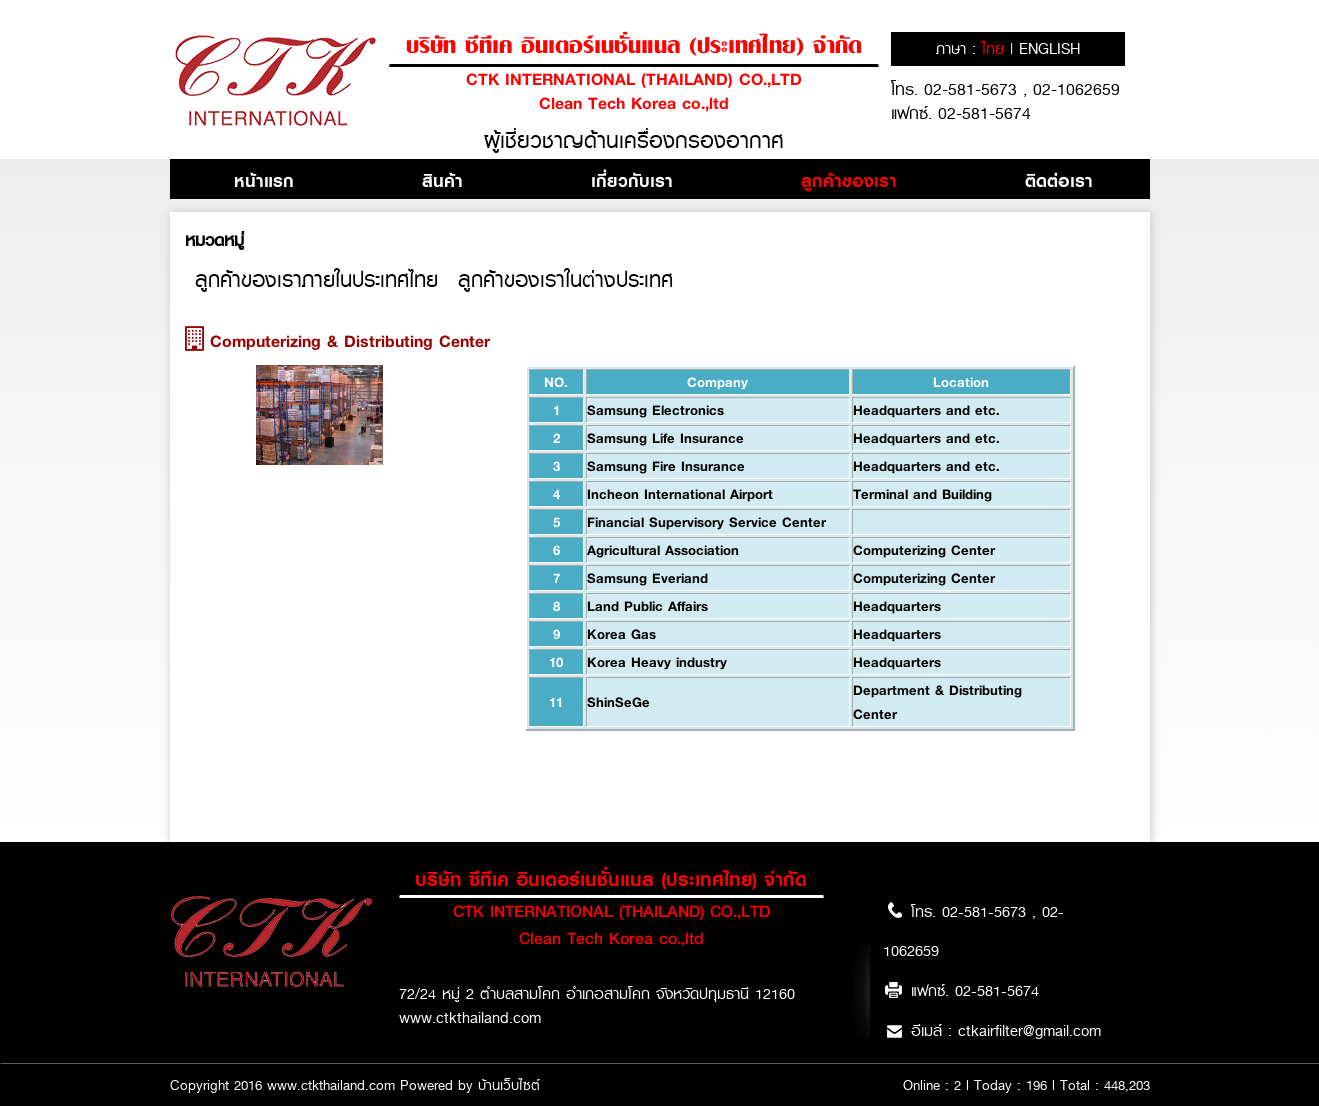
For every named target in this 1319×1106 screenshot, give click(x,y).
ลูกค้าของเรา (849, 180)
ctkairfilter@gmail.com (1029, 1031)
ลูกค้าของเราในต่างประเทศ (565, 280)
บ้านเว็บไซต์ (509, 1085)
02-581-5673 (973, 89)
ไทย (996, 49)
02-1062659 (1076, 89)
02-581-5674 (984, 113)
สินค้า (442, 180)
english (1049, 49)
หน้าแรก (264, 180)
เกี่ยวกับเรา (632, 180)
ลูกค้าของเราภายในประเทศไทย (316, 280)
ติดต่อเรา (1059, 180)
